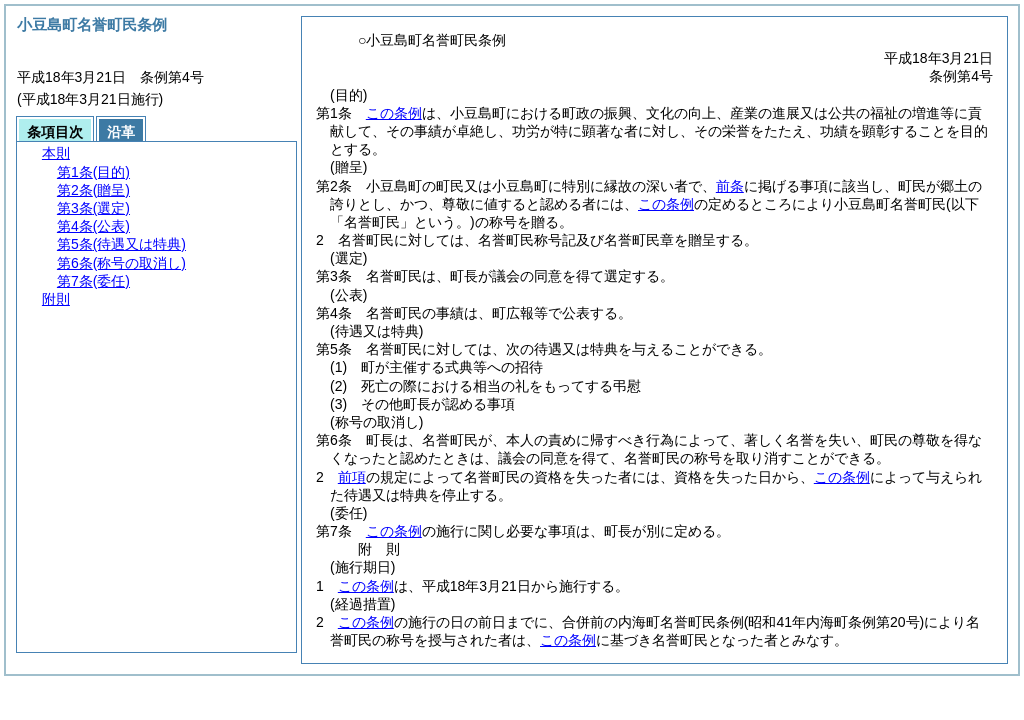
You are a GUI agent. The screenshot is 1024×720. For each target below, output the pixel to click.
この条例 (394, 113)
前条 (730, 186)
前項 (352, 477)
